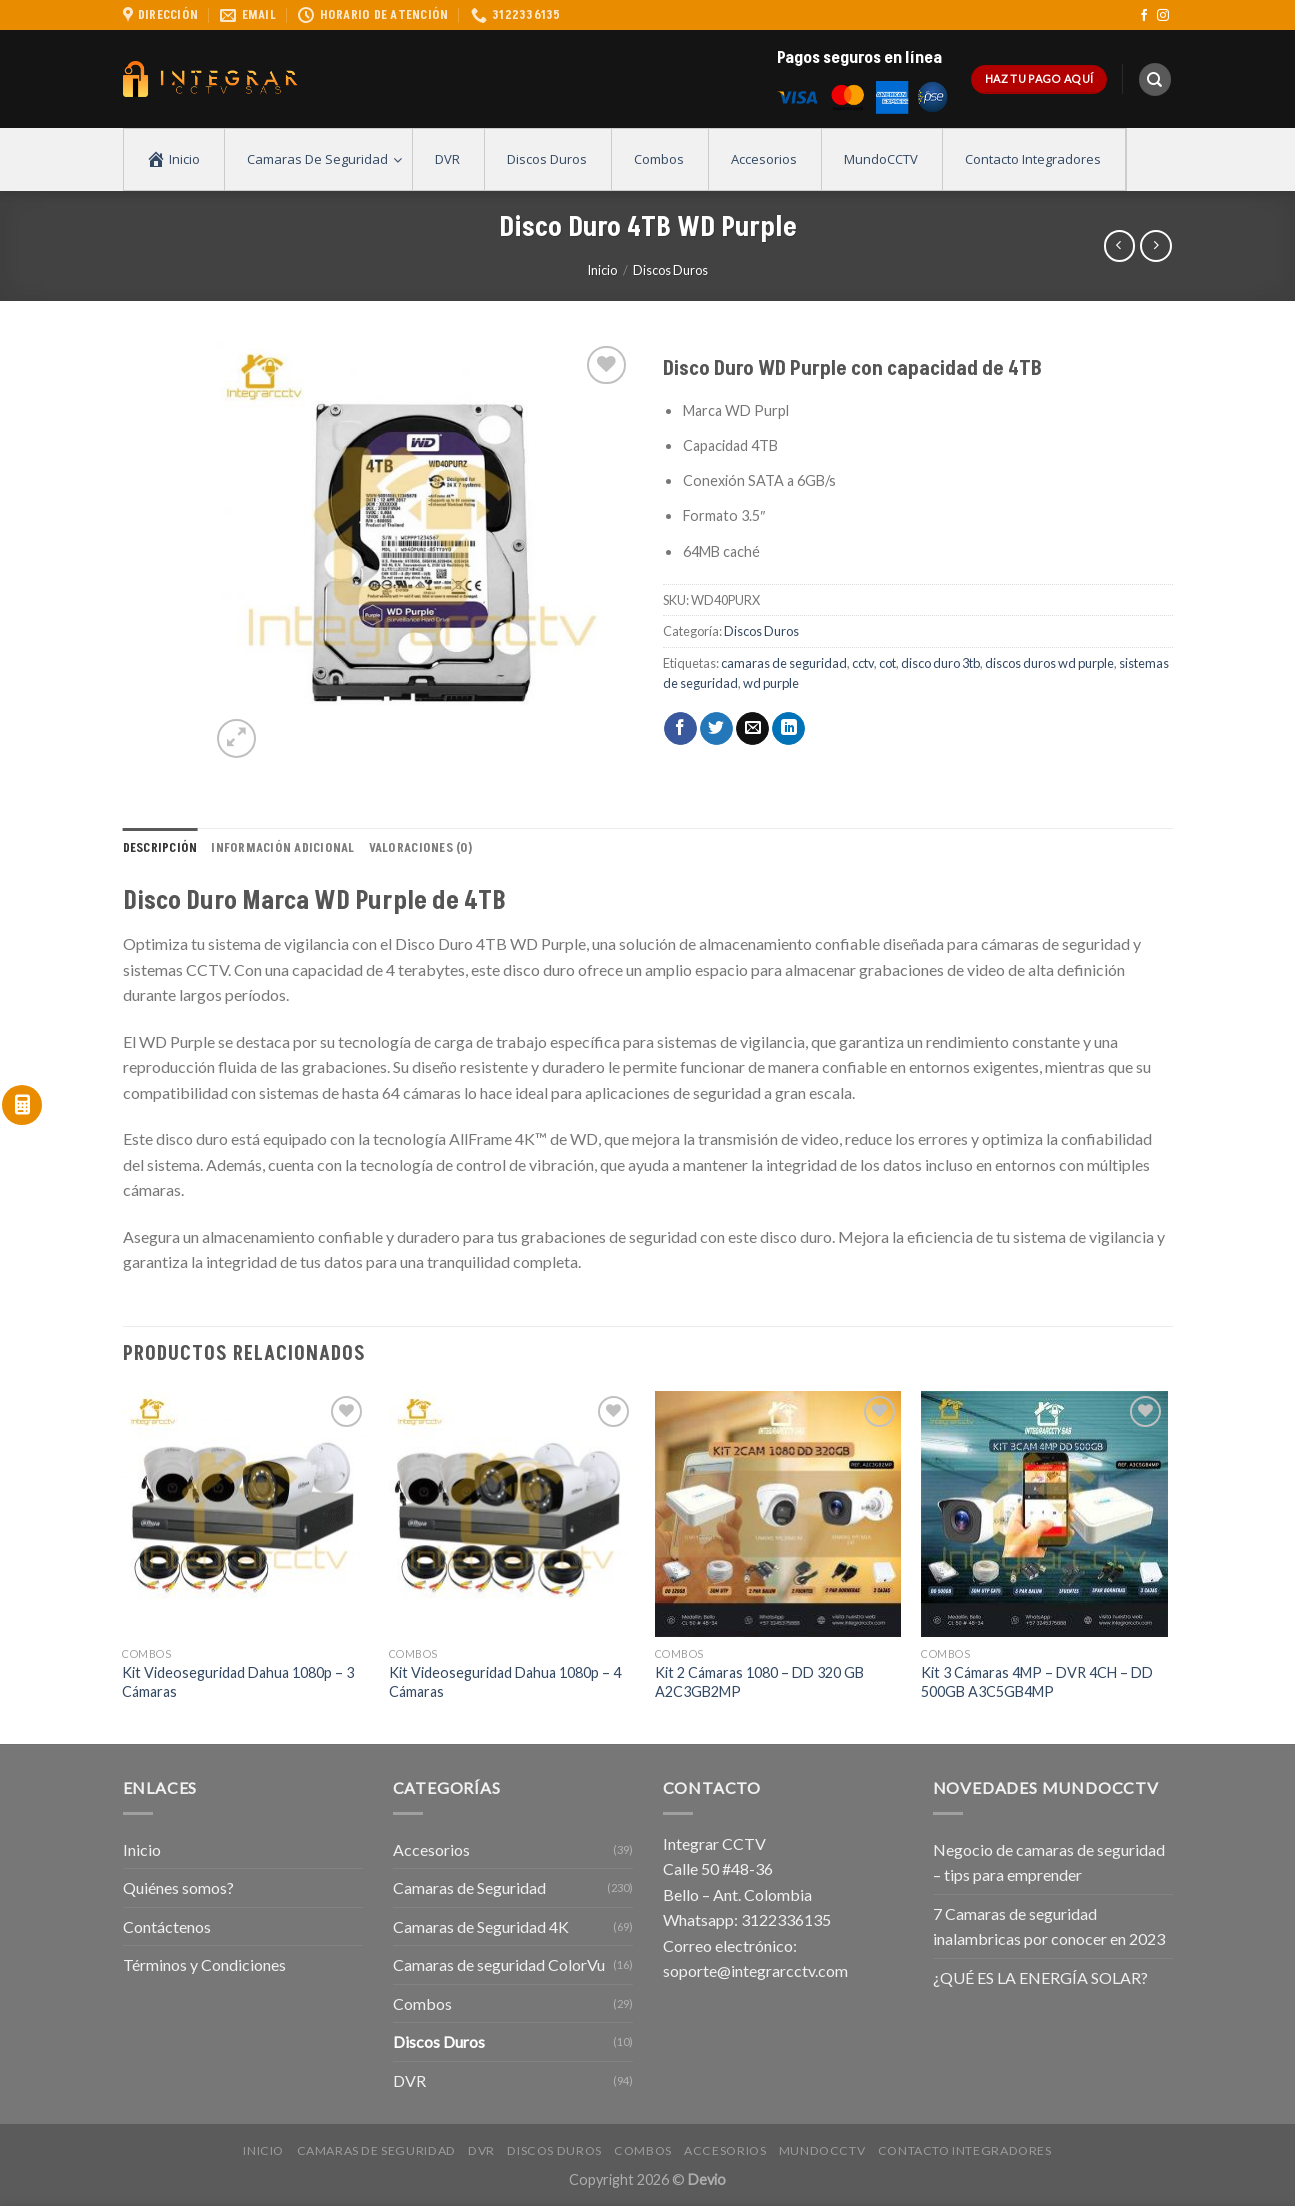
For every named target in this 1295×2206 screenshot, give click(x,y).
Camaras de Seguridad (469, 1887)
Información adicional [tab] (282, 848)
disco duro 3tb (940, 663)
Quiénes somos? (178, 1887)
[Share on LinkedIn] (788, 729)
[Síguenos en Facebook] (1144, 16)
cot (887, 663)
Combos (422, 2003)
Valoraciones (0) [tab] (420, 848)
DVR (409, 2080)
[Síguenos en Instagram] (1163, 16)
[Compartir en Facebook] (680, 729)
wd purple (771, 683)
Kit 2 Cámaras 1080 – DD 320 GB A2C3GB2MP (759, 1682)
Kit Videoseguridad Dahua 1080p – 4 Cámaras (505, 1682)
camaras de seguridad (784, 663)
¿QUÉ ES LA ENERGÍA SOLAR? (1040, 1977)
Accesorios (431, 1849)
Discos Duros (670, 270)
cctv (863, 663)
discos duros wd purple (1049, 663)
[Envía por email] (752, 729)
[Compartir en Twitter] (716, 729)
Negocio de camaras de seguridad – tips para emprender (1049, 1862)
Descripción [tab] (160, 848)
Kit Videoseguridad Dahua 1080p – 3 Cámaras (238, 1682)
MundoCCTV (822, 2150)
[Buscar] (1155, 79)
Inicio (602, 270)
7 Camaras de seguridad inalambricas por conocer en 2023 (1049, 1926)
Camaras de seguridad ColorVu (499, 1964)
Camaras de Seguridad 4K (481, 1926)
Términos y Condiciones (204, 1964)
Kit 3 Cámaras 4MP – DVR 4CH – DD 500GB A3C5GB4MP (1037, 1682)
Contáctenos (167, 1926)
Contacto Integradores (965, 2150)
